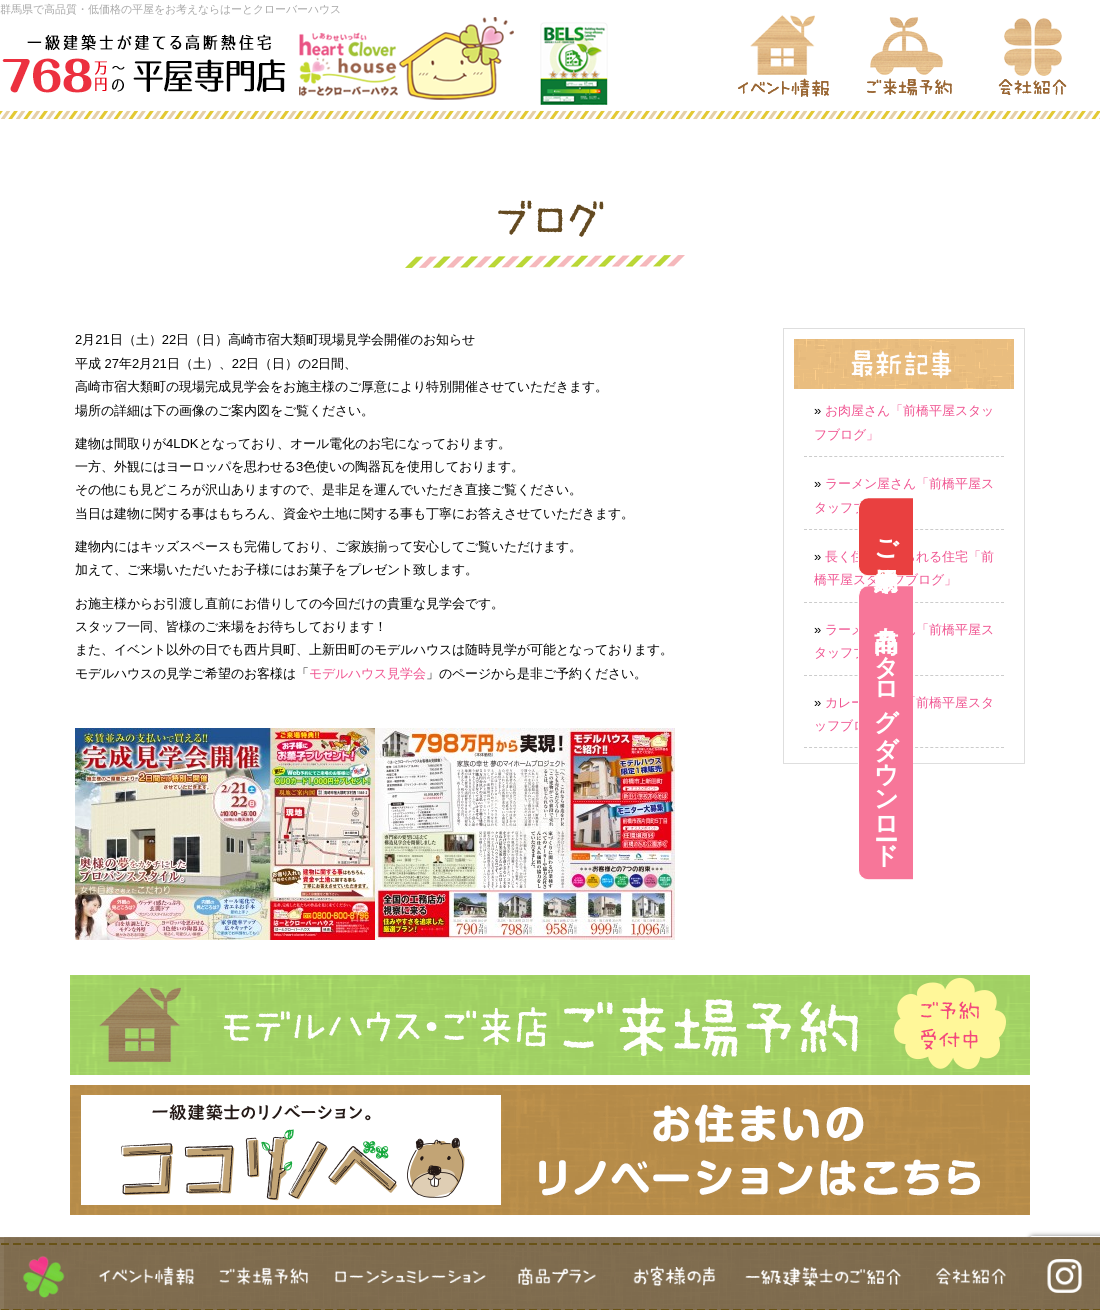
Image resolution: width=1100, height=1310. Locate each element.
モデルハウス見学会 (367, 673)
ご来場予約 (1073, 537)
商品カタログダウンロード (1073, 732)
